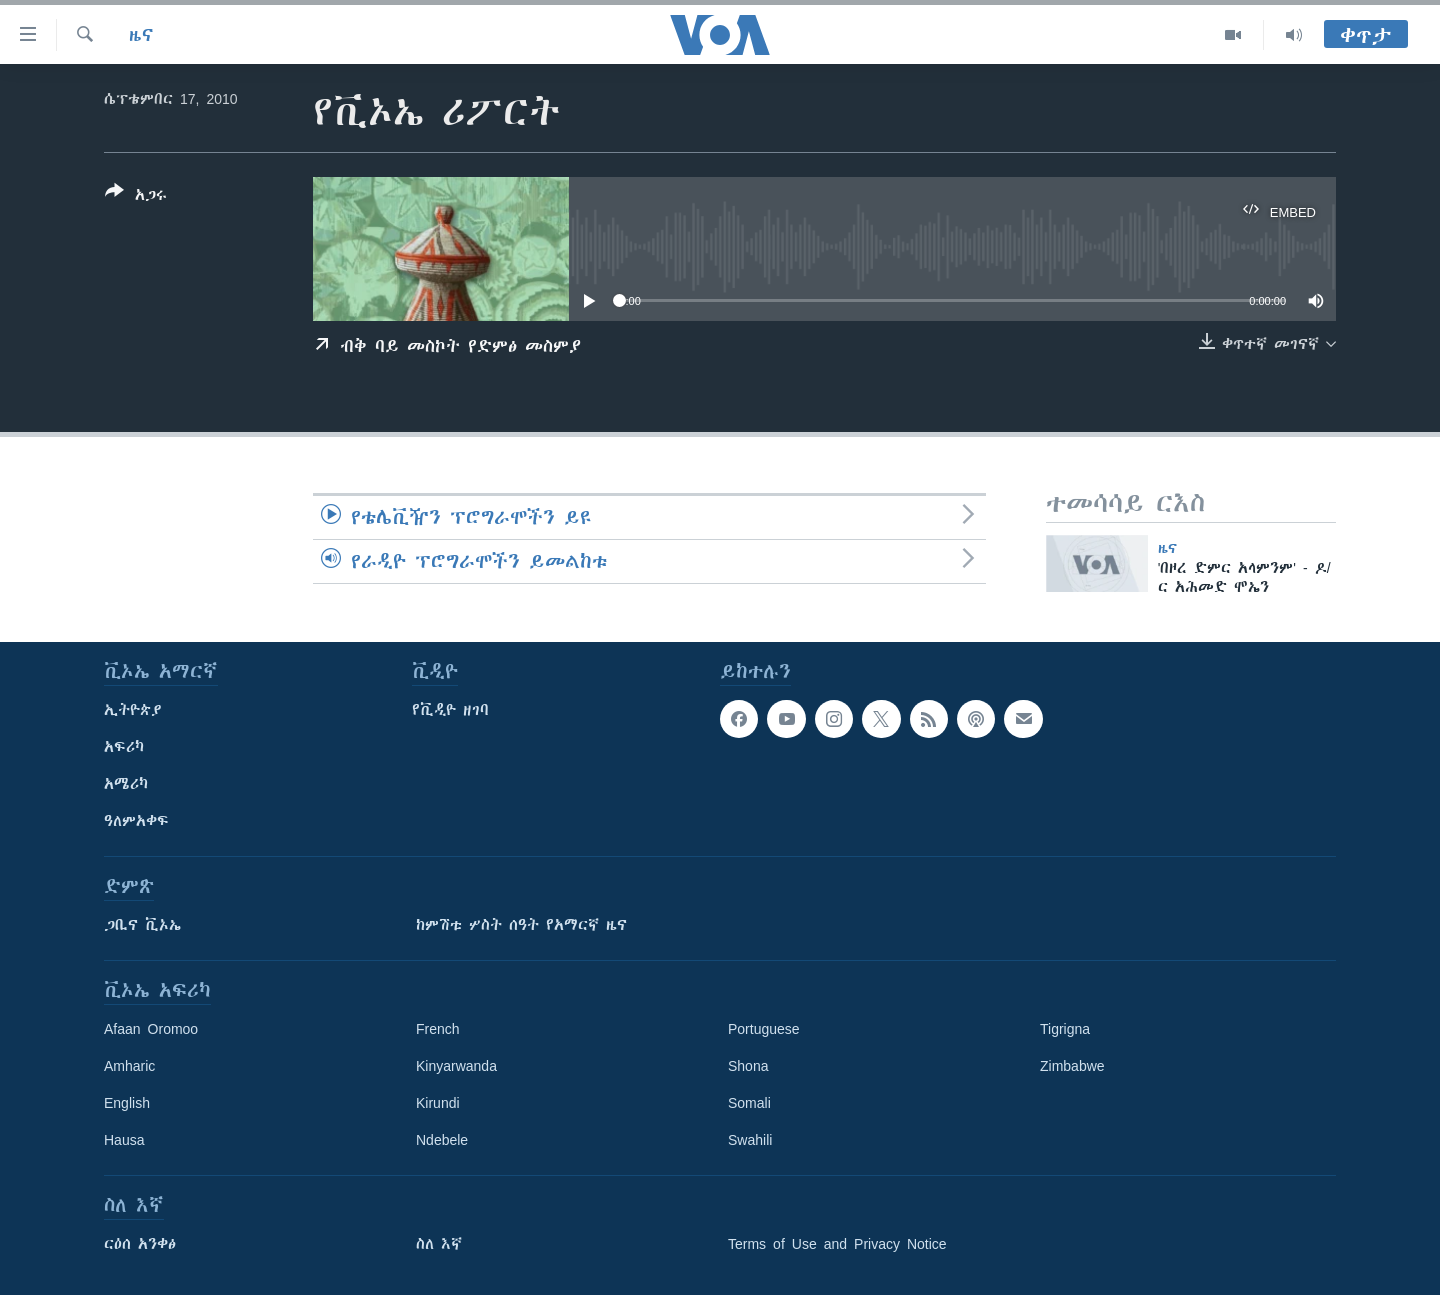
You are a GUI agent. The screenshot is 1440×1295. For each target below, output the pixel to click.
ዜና (141, 35)
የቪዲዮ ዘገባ (450, 710)
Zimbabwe (1072, 1066)
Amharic (129, 1066)
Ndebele (442, 1140)
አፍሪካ (124, 747)
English (127, 1103)
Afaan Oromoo (151, 1029)
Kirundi (438, 1103)
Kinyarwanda (456, 1066)
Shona (748, 1066)
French (438, 1029)
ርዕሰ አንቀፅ (140, 1244)
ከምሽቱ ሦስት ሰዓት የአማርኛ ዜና (521, 925)
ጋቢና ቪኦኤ (142, 925)
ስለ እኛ (439, 1244)
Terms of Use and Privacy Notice (837, 1244)
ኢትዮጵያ (133, 710)
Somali (749, 1103)
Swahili (750, 1140)
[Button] (136, 197)
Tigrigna (1065, 1029)
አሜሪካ (126, 784)
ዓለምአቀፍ (136, 821)
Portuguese (764, 1029)
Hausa (124, 1140)
